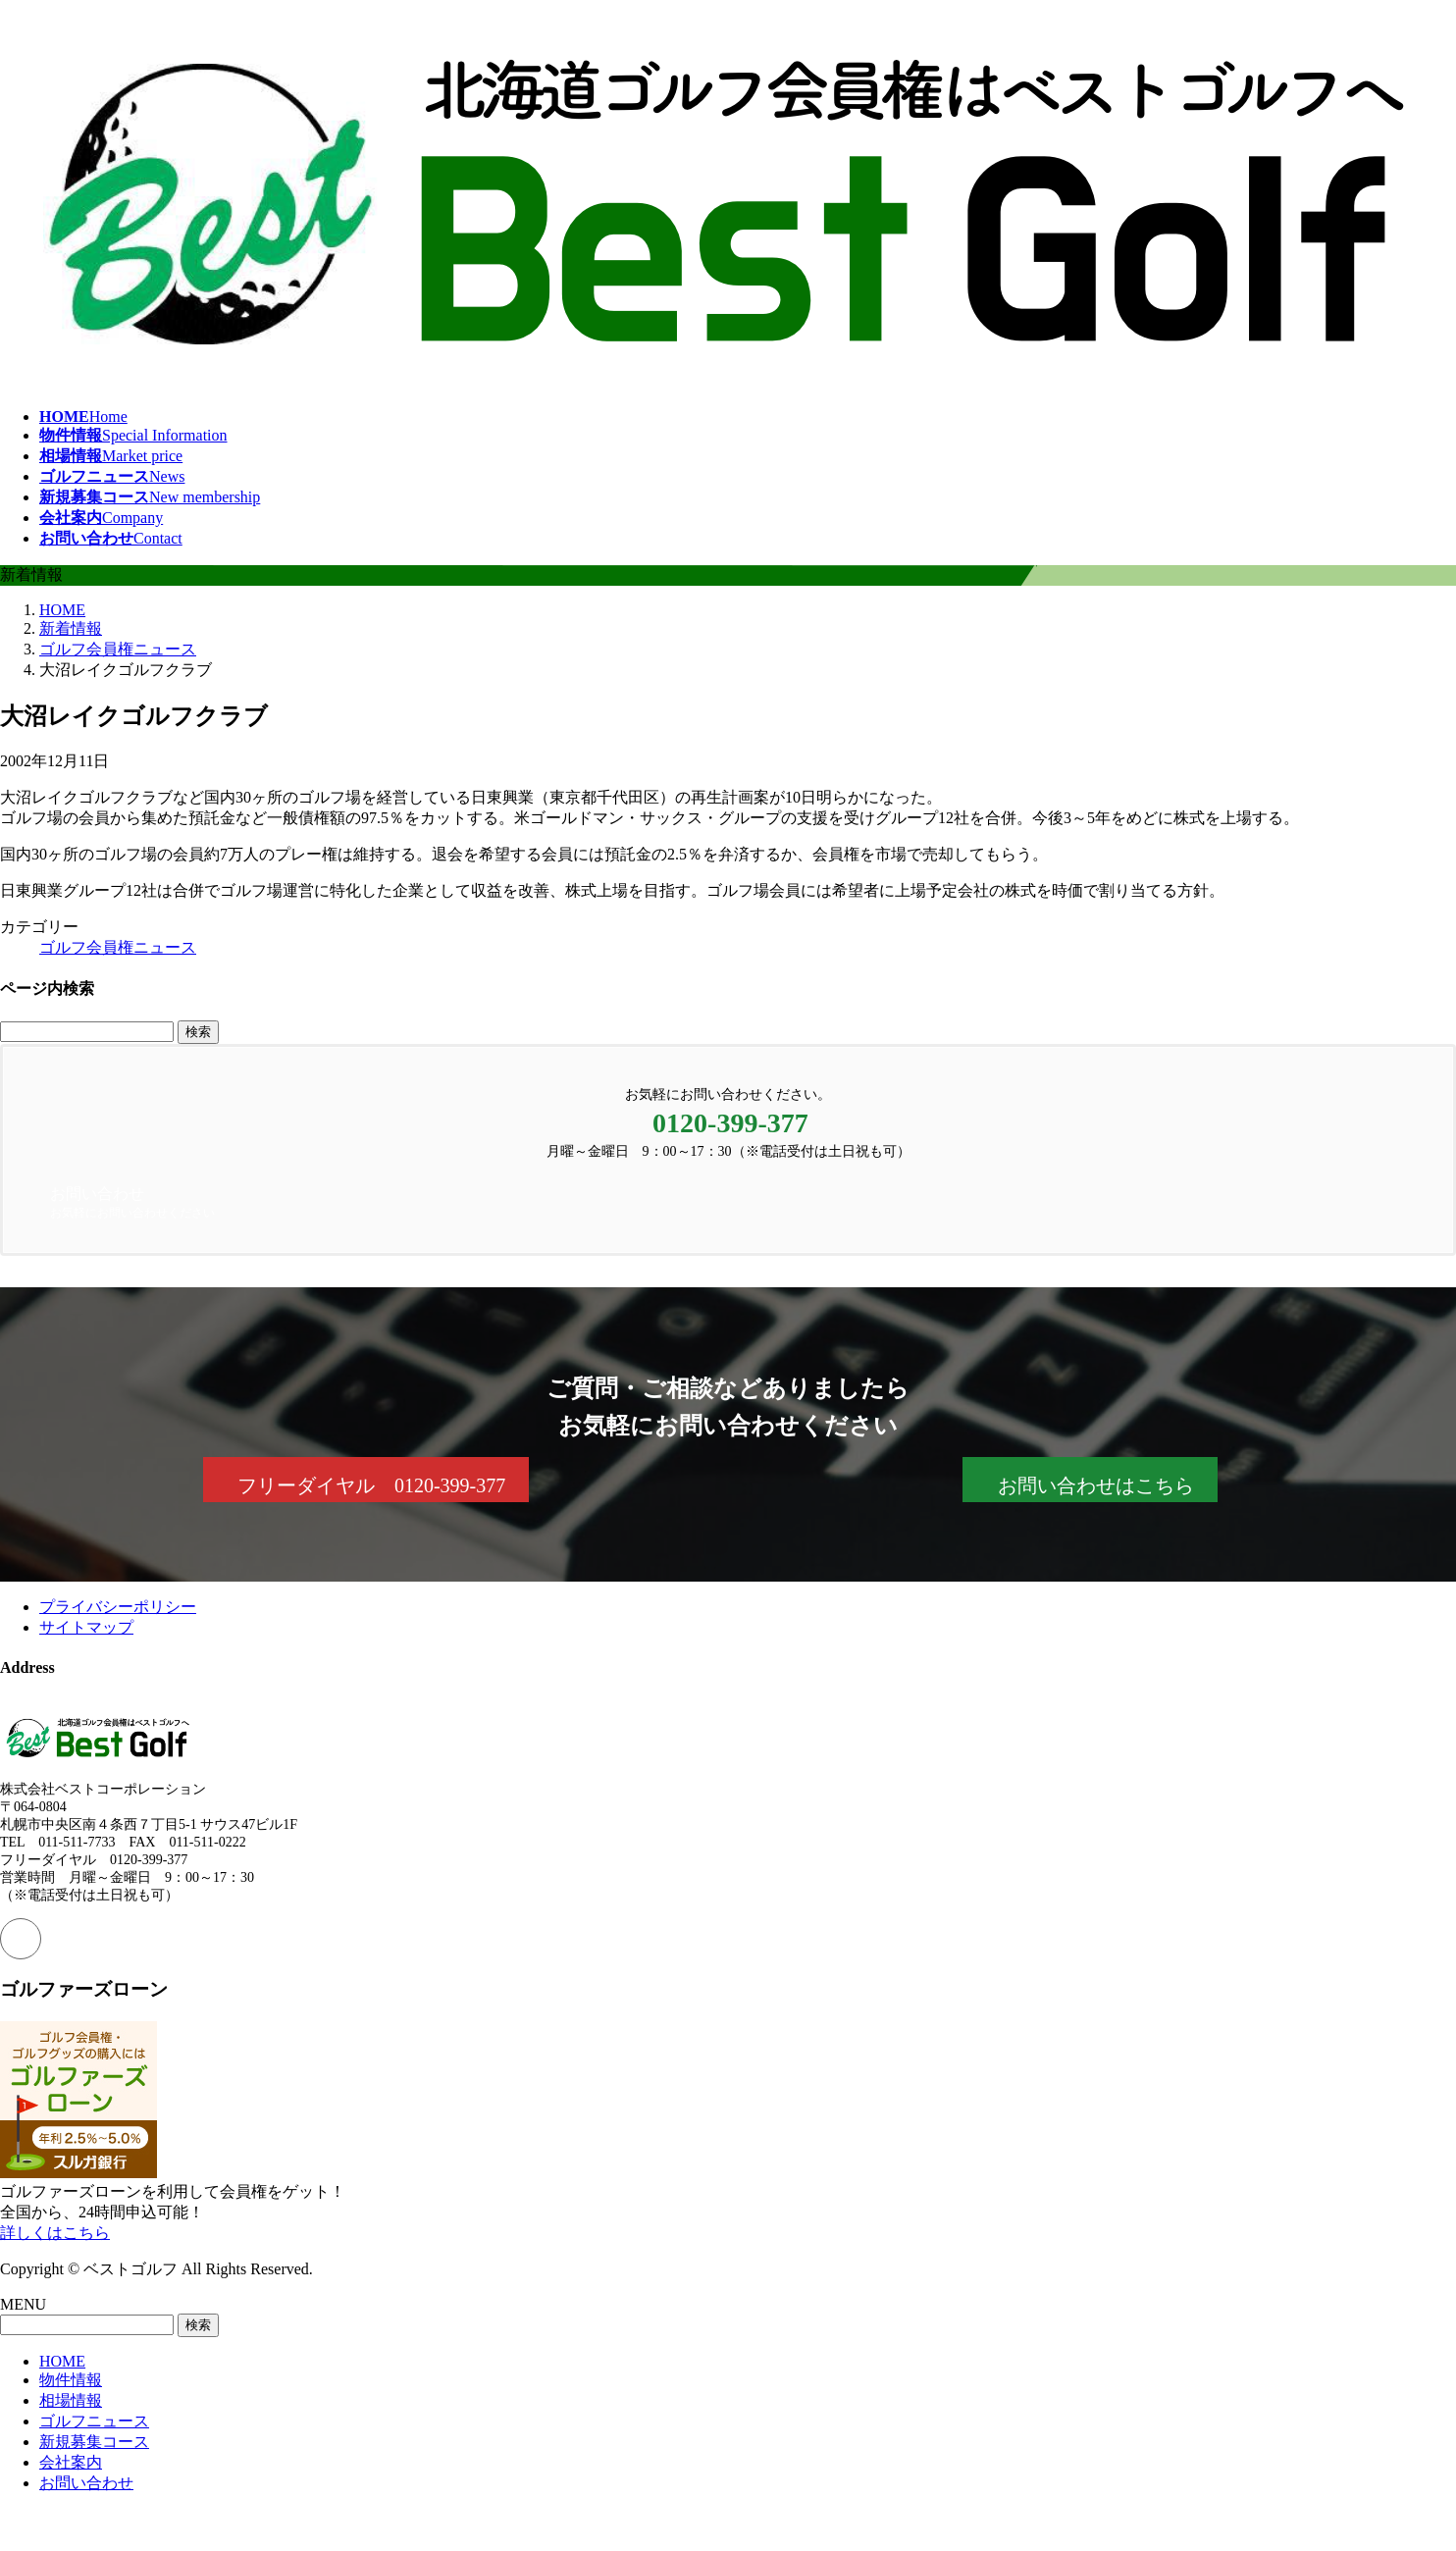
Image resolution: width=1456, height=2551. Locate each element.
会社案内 (70, 2462)
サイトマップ (86, 1627)
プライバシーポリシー (117, 1606)
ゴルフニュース (94, 2421)
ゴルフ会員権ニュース (117, 947)
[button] (366, 1479)
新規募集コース (94, 2441)
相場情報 (70, 2400)
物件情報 (70, 2379)
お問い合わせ (86, 2482)
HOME (62, 2361)
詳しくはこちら (55, 2232)
